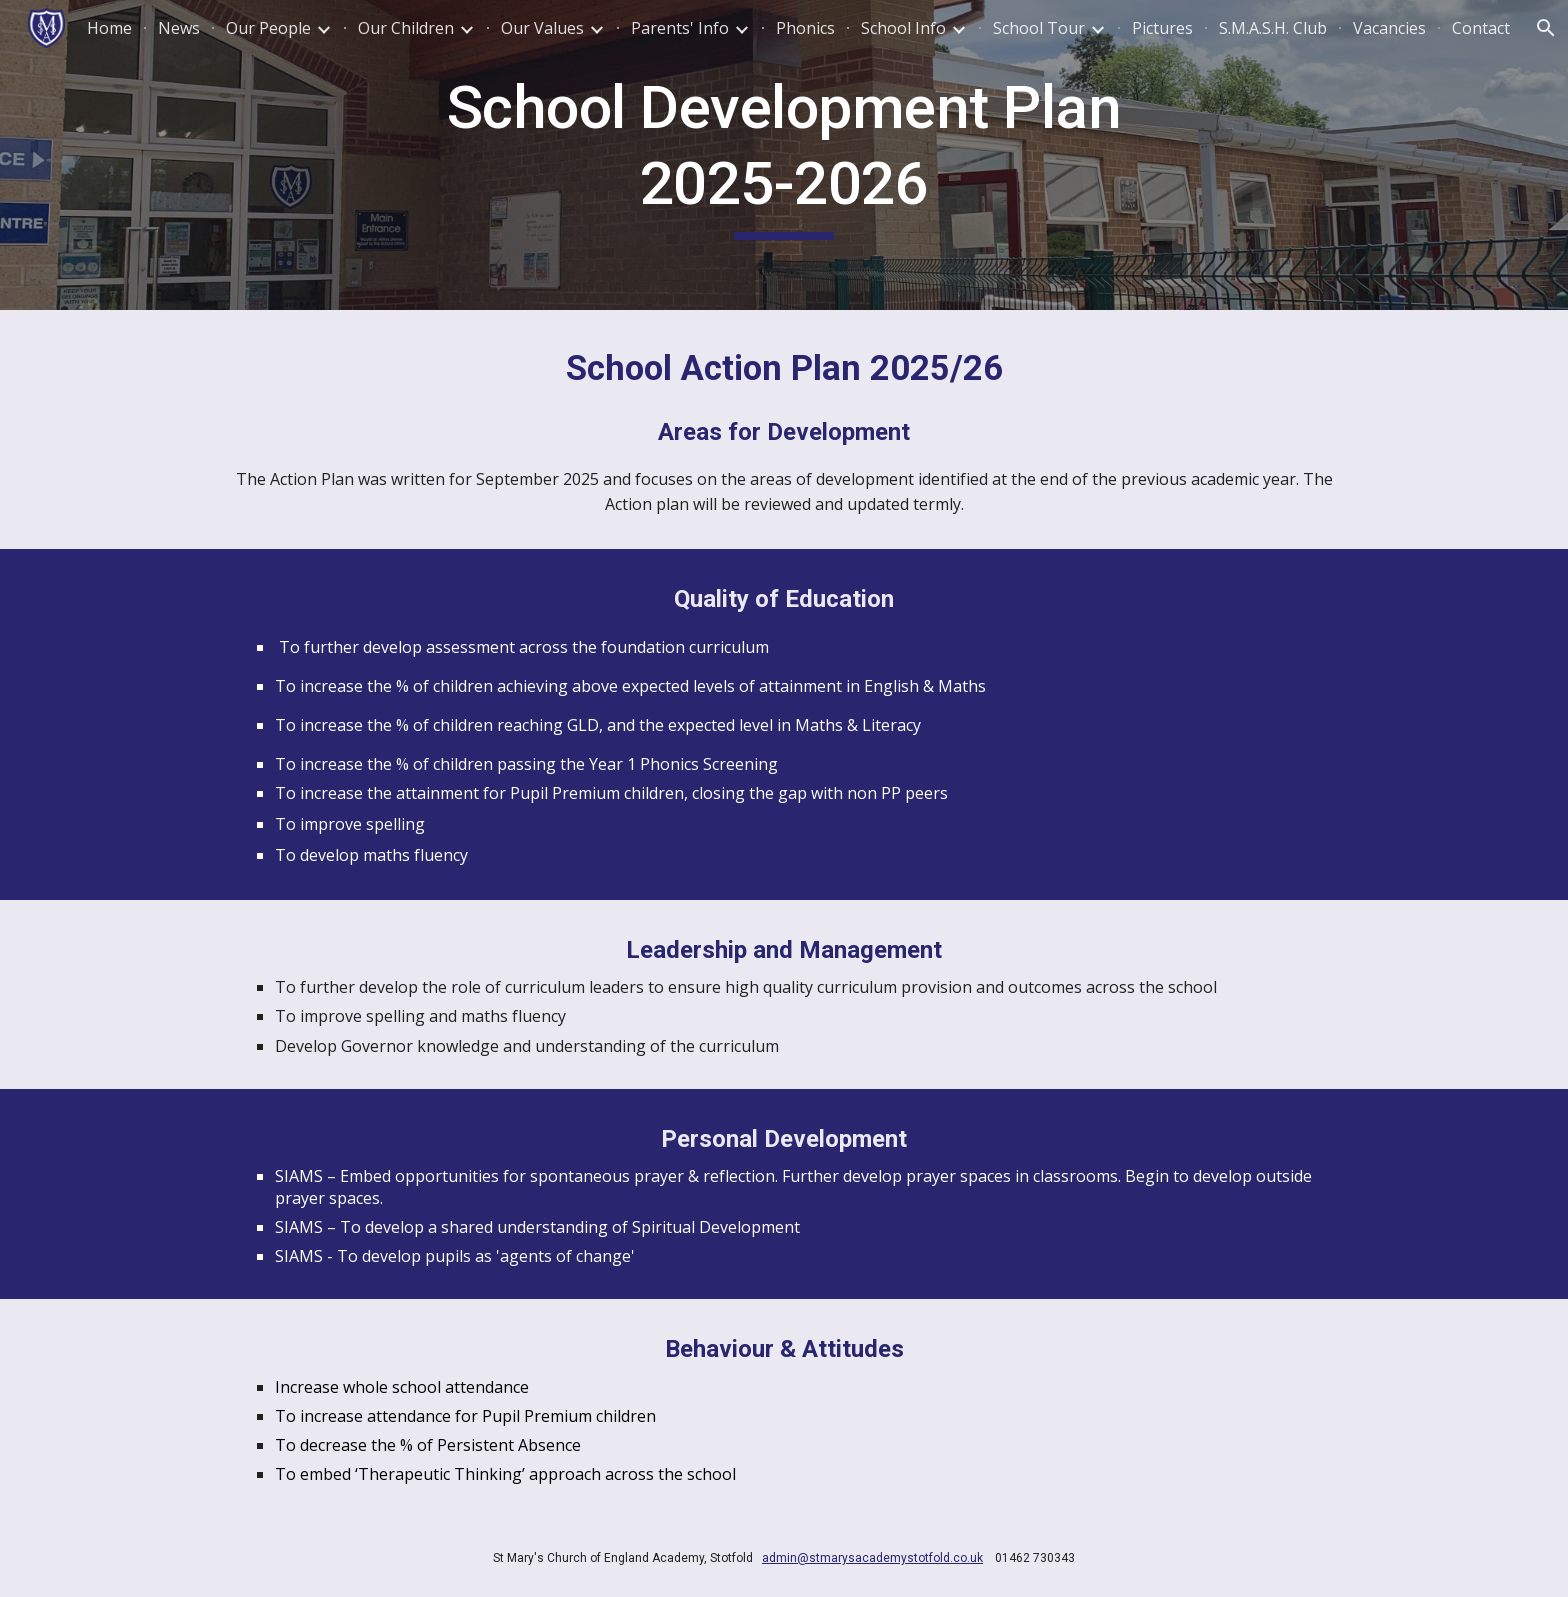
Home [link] (109, 28)
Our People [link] (268, 28)
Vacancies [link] (1389, 28)
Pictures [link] (1162, 28)
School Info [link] (903, 28)
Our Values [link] (542, 28)
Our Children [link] (406, 28)
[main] (784, 154)
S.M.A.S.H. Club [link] (1273, 28)
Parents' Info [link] (680, 28)
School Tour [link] (1039, 28)
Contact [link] (1481, 28)
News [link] (179, 28)
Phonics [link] (805, 28)
